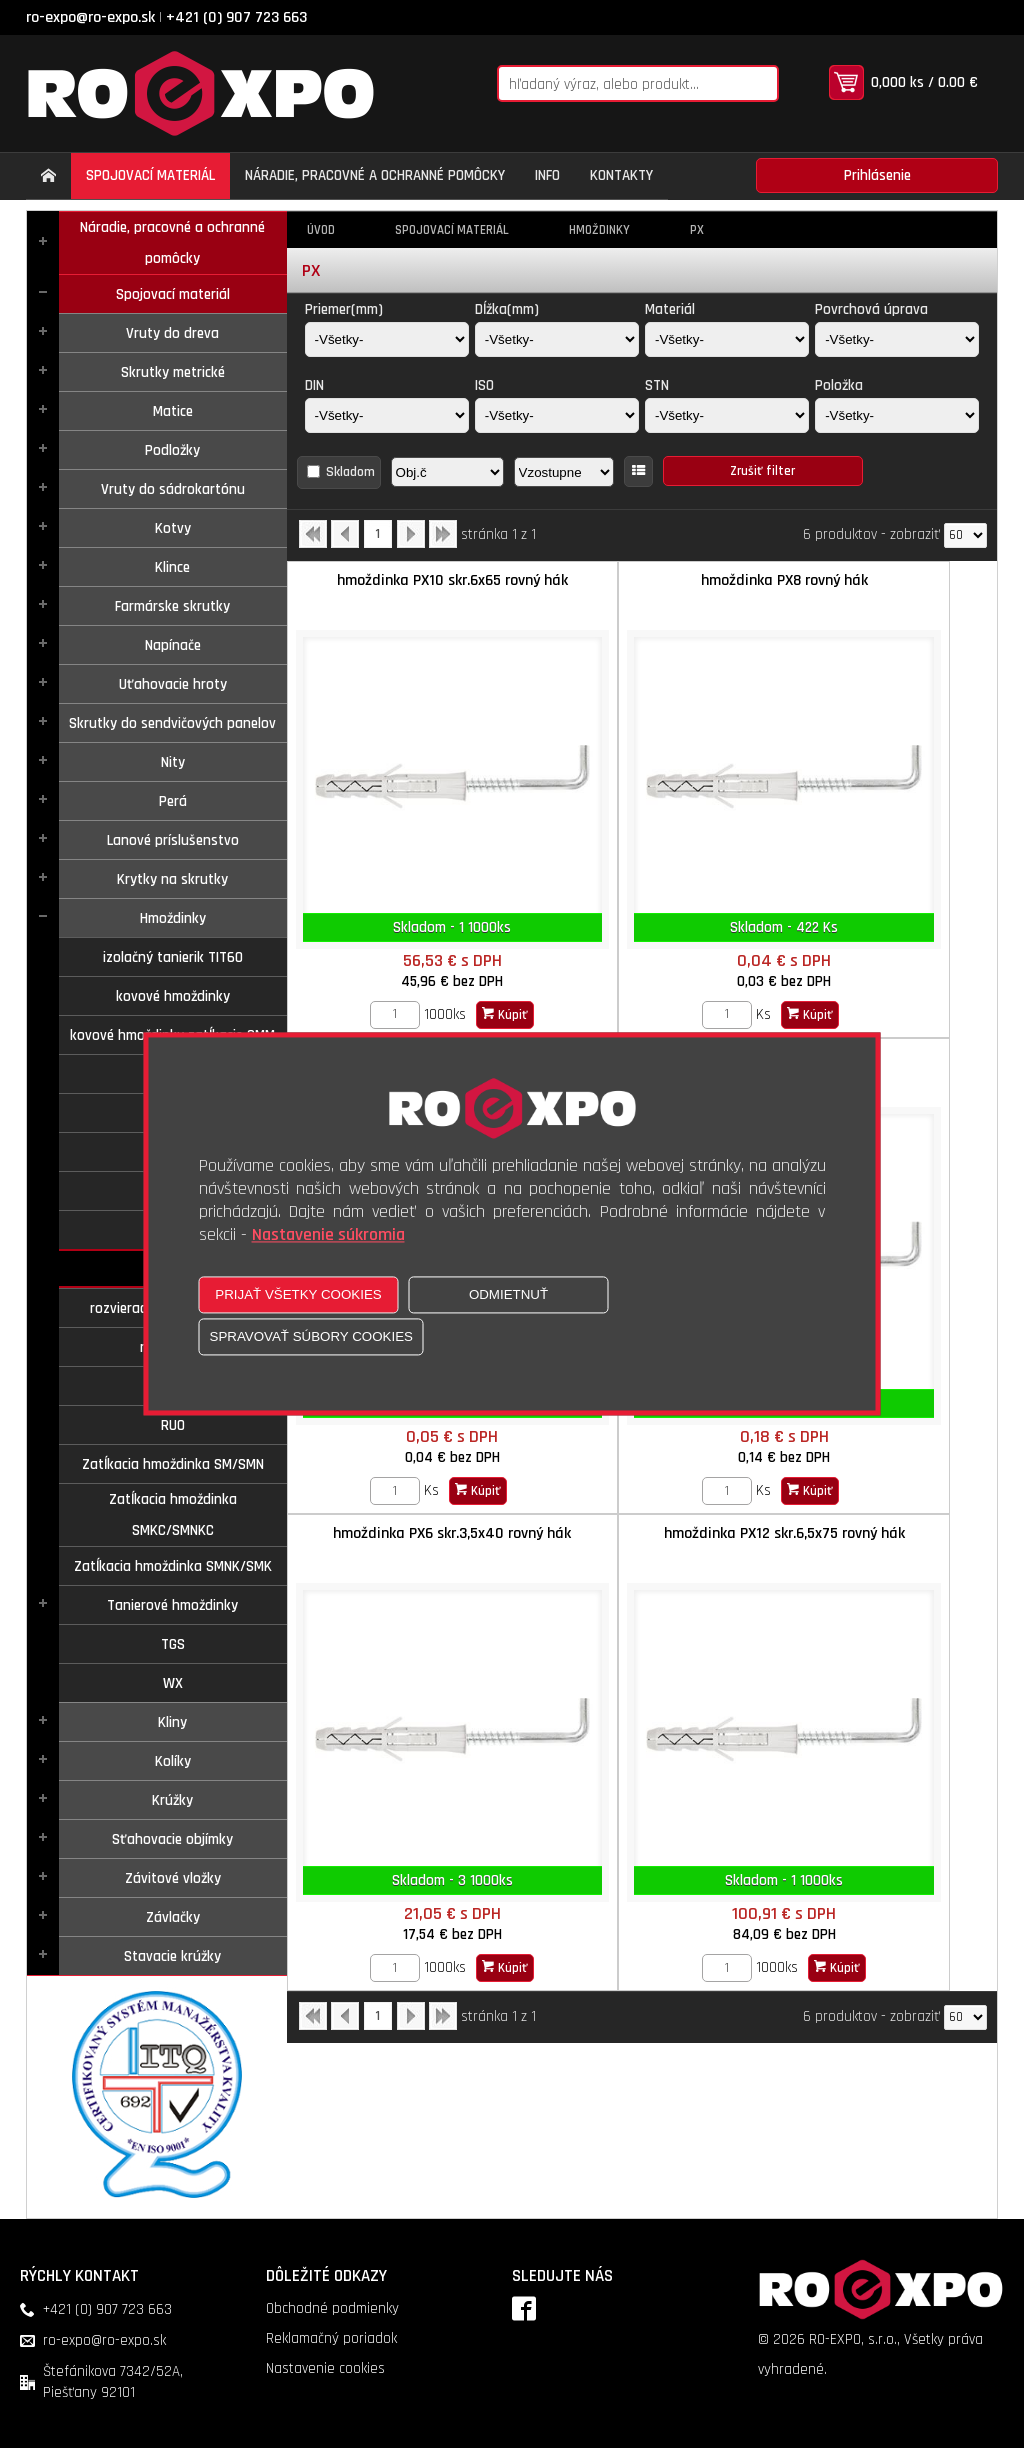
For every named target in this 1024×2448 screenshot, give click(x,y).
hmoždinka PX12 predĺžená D (405, 985)
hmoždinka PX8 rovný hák (641, 580)
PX (697, 230)
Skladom (350, 472)
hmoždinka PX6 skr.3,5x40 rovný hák (642, 996)
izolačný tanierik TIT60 (173, 957)
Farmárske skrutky (172, 606)
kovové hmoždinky (173, 996)
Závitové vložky (173, 1878)
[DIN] (387, 415)
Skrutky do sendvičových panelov (172, 723)
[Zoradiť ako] (564, 472)
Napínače (173, 645)
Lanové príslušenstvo (173, 840)
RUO (173, 1425)
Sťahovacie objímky (172, 1839)
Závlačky (173, 1917)
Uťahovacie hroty (173, 684)
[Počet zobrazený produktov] (965, 535)
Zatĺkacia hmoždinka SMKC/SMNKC (173, 1515)
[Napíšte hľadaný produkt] (611, 83)
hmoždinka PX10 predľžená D (878, 580)
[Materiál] (727, 339)
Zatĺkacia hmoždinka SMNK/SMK (173, 1566)
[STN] (727, 415)
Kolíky (173, 1761)
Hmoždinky (173, 918)
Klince (172, 567)
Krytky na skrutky (172, 879)
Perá (173, 801)
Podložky (172, 450)
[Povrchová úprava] (897, 339)
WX (173, 1683)
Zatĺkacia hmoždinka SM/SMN (173, 1464)
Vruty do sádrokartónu (173, 489)
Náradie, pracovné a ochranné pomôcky (172, 243)
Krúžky (172, 1800)
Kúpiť (458, 943)
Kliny (172, 1722)
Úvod (321, 230)
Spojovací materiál (173, 294)
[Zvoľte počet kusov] (348, 943)
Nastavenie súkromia (328, 1235)
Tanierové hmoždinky (172, 1605)
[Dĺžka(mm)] (557, 339)
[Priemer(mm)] (387, 339)
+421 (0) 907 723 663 (236, 17)
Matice (173, 411)
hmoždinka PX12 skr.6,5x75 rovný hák (878, 996)
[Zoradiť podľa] (447, 472)
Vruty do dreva (172, 333)
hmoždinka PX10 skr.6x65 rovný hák (405, 591)
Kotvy (173, 528)
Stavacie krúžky (172, 1956)
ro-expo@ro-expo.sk (90, 17)
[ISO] (557, 415)
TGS (173, 1644)
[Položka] (897, 415)
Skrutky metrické (173, 372)
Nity (173, 762)
